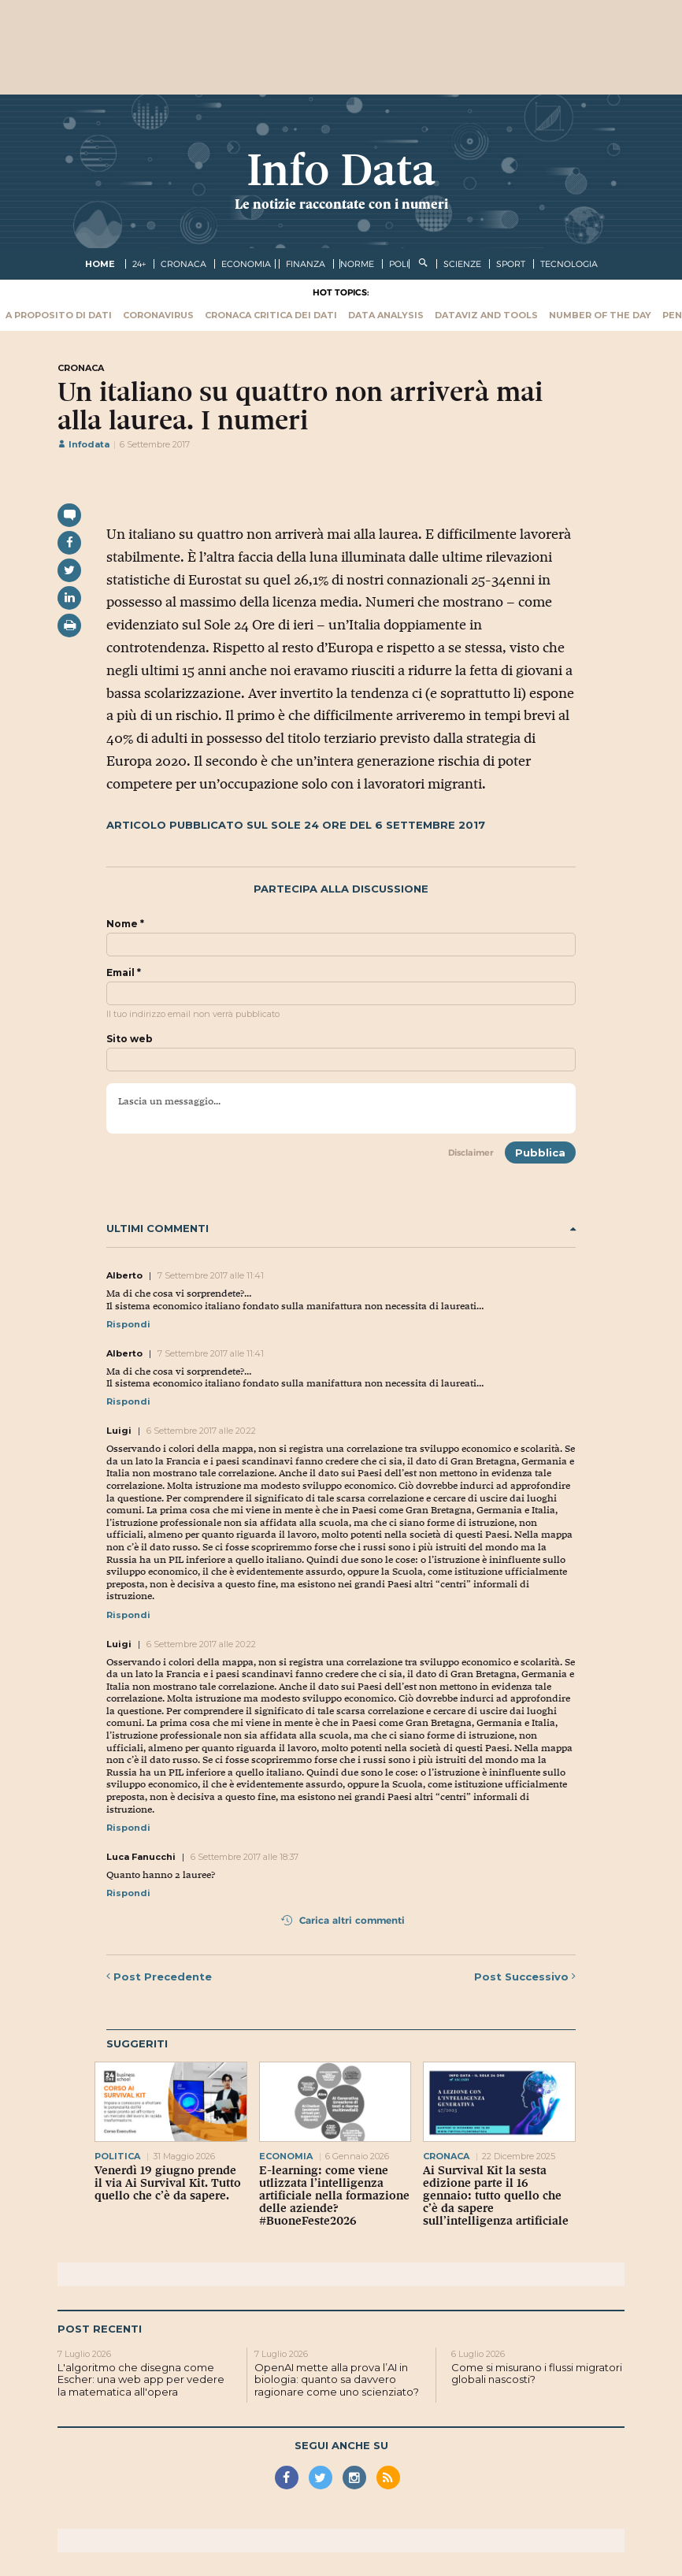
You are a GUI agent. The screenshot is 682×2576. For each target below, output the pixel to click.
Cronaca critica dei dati (271, 315)
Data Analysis (386, 315)
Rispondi (128, 1324)
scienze (462, 263)
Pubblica (540, 1152)
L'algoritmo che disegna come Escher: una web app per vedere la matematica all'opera (140, 2379)
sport (510, 263)
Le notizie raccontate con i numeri (341, 204)
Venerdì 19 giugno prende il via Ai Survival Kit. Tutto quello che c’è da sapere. (168, 2182)
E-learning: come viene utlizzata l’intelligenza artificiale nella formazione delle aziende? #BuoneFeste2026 (334, 2195)
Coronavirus (158, 315)
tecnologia (569, 263)
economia (246, 263)
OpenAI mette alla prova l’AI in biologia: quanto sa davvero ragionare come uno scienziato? (336, 2379)
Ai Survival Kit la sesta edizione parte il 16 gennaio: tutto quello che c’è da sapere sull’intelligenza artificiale (496, 2195)
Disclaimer (471, 1152)
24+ (139, 263)
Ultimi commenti (341, 1228)
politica (117, 2156)
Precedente (159, 1976)
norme (357, 263)
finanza (305, 263)
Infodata (83, 444)
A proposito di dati (59, 315)
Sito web (129, 1039)
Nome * (125, 924)
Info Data (341, 170)
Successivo (525, 1976)
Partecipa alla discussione (341, 889)
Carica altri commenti (343, 1920)
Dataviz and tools (486, 315)
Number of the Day (600, 315)
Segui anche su (341, 2445)
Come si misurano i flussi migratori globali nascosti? (536, 2373)
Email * (123, 973)
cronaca (183, 263)
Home (100, 263)
